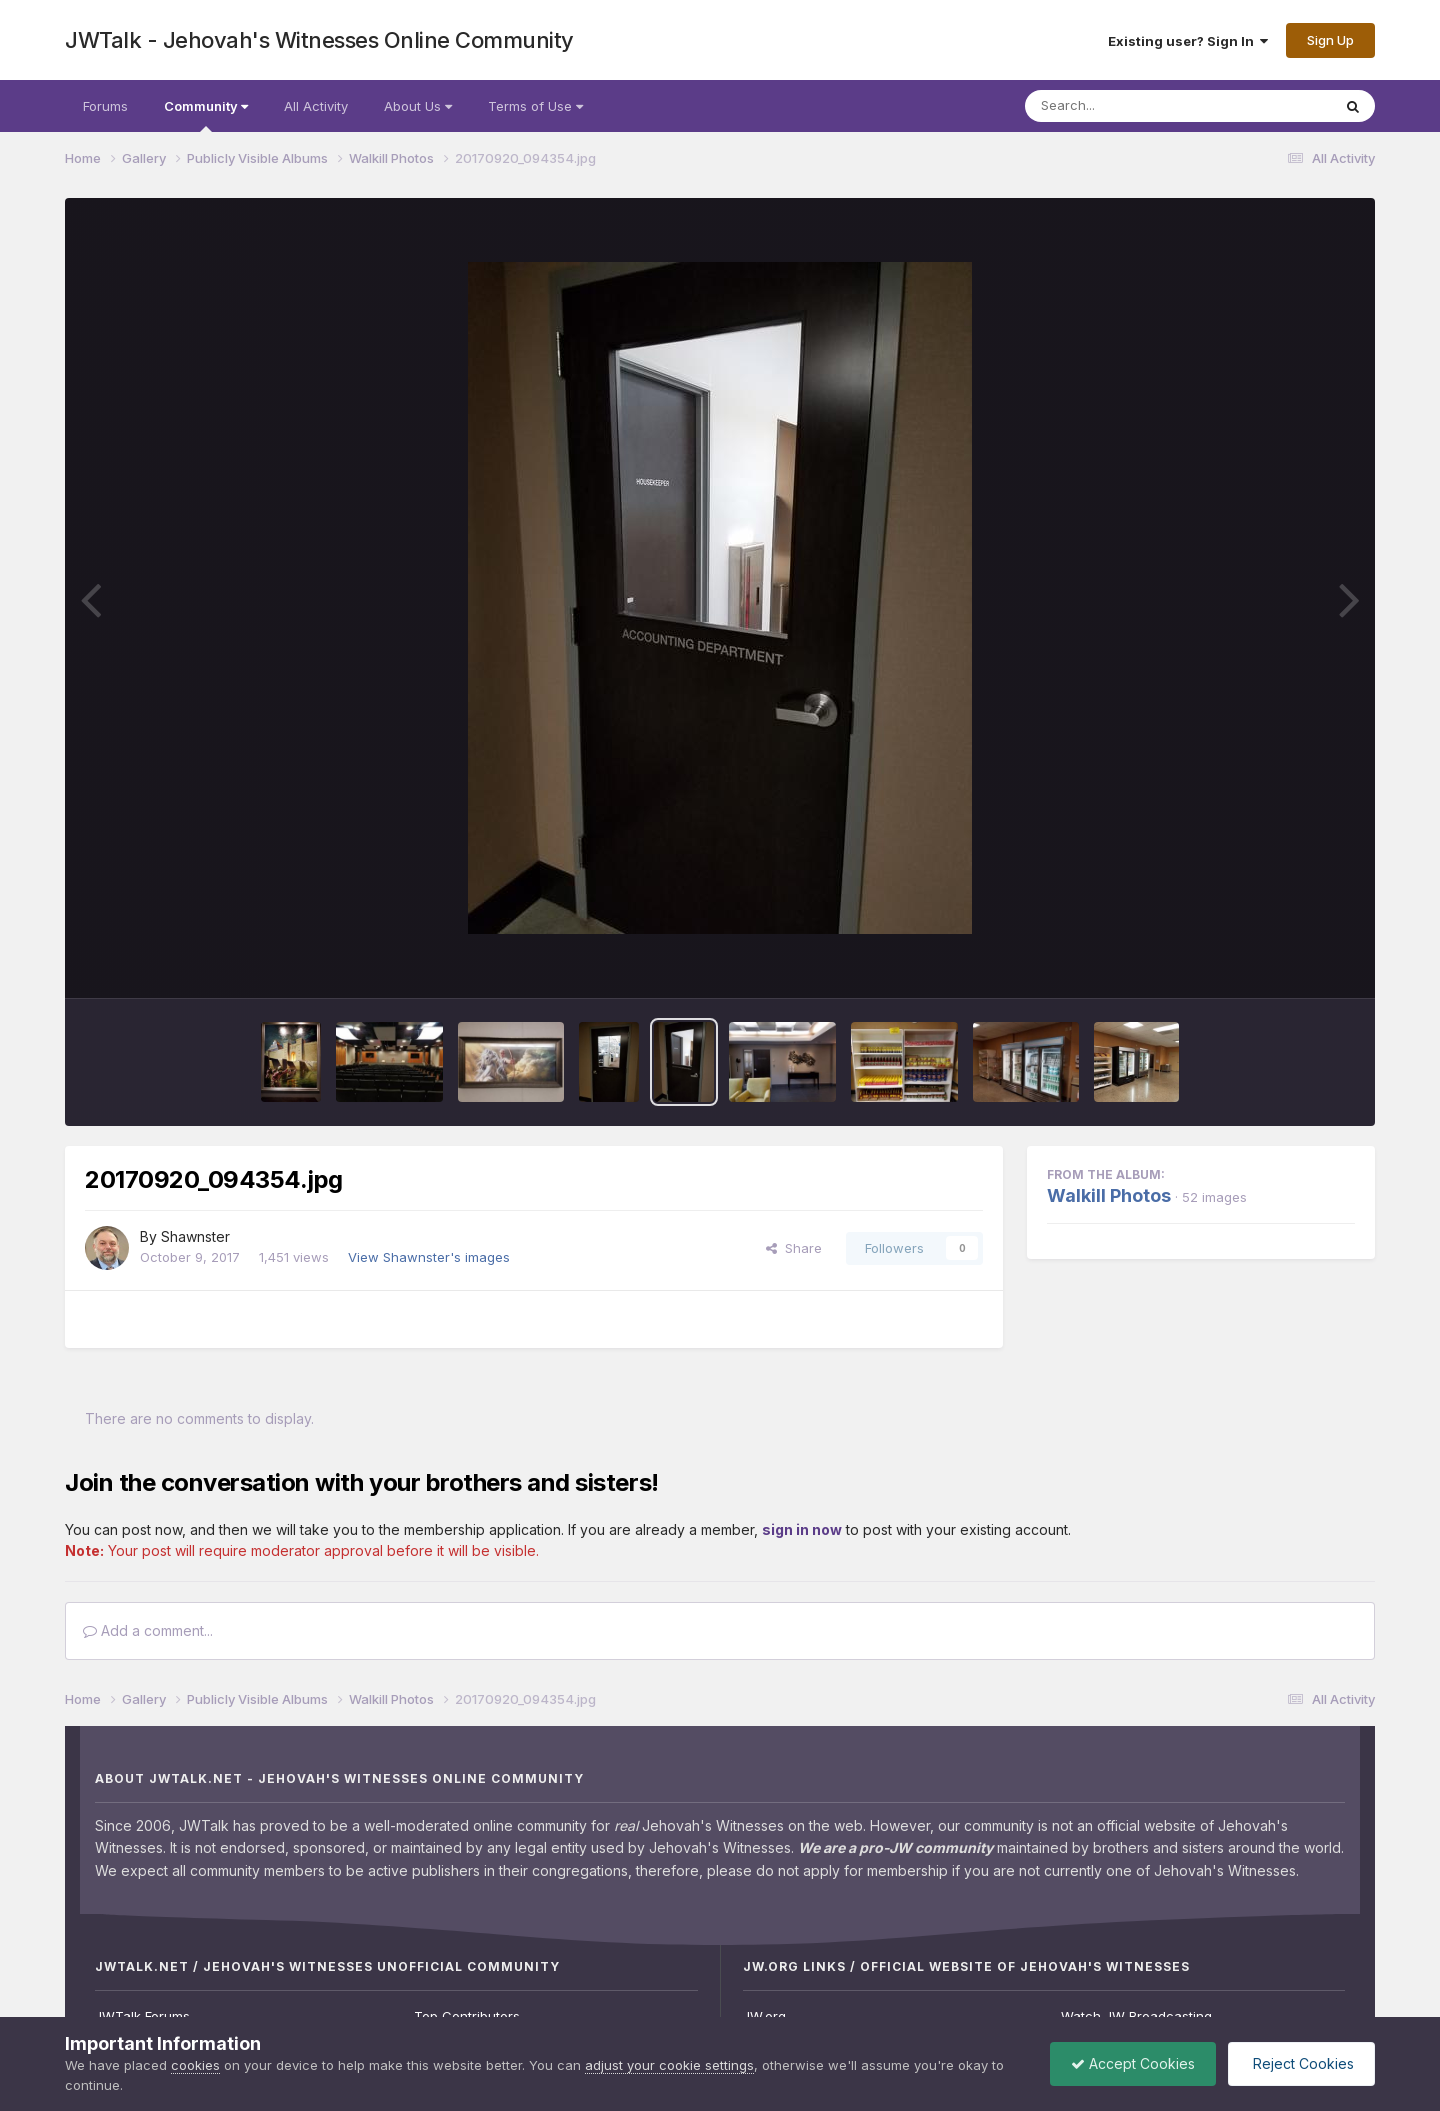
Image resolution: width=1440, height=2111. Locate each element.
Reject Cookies (1301, 2063)
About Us (418, 106)
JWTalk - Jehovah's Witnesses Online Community (319, 40)
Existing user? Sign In (1188, 41)
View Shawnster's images (429, 1257)
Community (206, 115)
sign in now (802, 1529)
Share (794, 1248)
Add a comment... (148, 1630)
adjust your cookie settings (669, 2065)
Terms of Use (535, 106)
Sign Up (1330, 40)
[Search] (1123, 106)
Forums (105, 106)
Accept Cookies (1133, 2063)
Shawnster (195, 1236)
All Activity (316, 106)
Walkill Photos (1109, 1195)
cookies (195, 2065)
